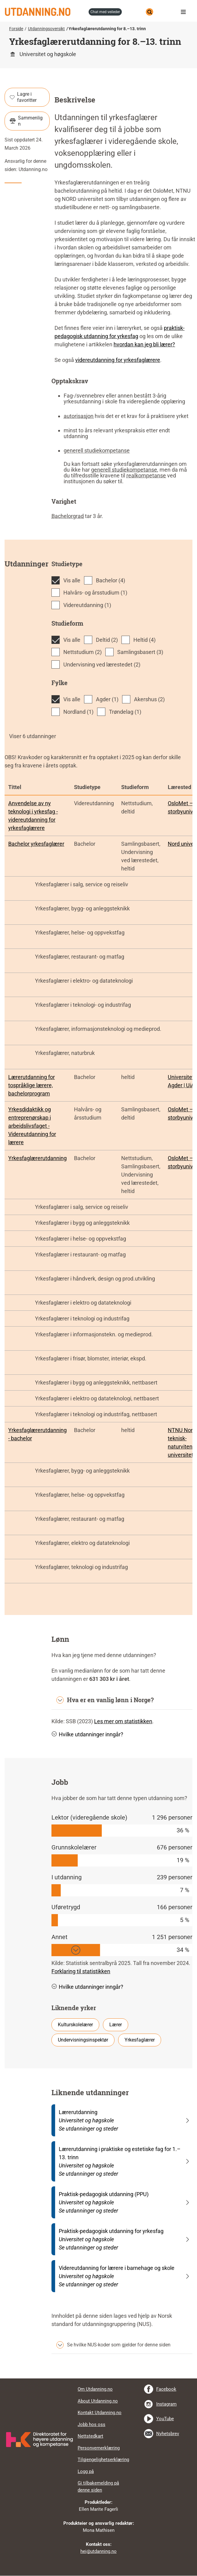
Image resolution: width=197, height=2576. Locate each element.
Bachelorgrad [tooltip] (67, 516)
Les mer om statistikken (123, 1721)
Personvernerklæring (99, 2448)
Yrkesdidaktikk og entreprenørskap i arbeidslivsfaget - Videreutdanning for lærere (32, 1125)
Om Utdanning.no (95, 2389)
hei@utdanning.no (98, 2551)
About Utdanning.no (98, 2401)
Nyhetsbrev (167, 2433)
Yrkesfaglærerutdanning (37, 1158)
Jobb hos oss (91, 2424)
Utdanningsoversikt (46, 28)
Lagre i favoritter (23, 97)
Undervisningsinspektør (83, 2040)
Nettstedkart (90, 2436)
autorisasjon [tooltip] (78, 416)
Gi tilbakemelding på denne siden (98, 2486)
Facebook (166, 2389)
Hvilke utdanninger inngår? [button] (87, 1734)
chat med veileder (105, 12)
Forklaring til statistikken (80, 1971)
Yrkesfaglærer (140, 2040)
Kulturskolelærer (75, 2025)
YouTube (165, 2418)
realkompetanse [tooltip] (146, 475)
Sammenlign (26, 121)
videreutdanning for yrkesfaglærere (117, 360)
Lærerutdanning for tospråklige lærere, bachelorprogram (31, 1085)
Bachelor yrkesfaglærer (36, 844)
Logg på (86, 2471)
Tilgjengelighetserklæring (103, 2459)
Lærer (115, 2025)
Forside (16, 28)
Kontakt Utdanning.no (99, 2412)
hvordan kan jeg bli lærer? (144, 344)
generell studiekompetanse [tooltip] (97, 450)
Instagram (166, 2404)
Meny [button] (184, 12)
